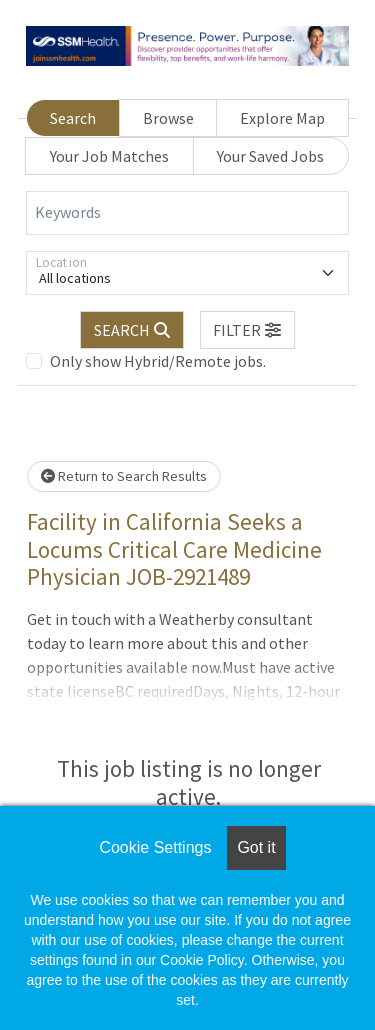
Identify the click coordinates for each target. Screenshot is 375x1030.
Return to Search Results (124, 476)
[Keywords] (187, 213)
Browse (168, 118)
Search (73, 118)
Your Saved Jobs (270, 156)
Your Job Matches (109, 156)
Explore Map (282, 118)
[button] (248, 330)
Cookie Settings (155, 847)
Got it (256, 847)
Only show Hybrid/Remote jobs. (158, 361)
